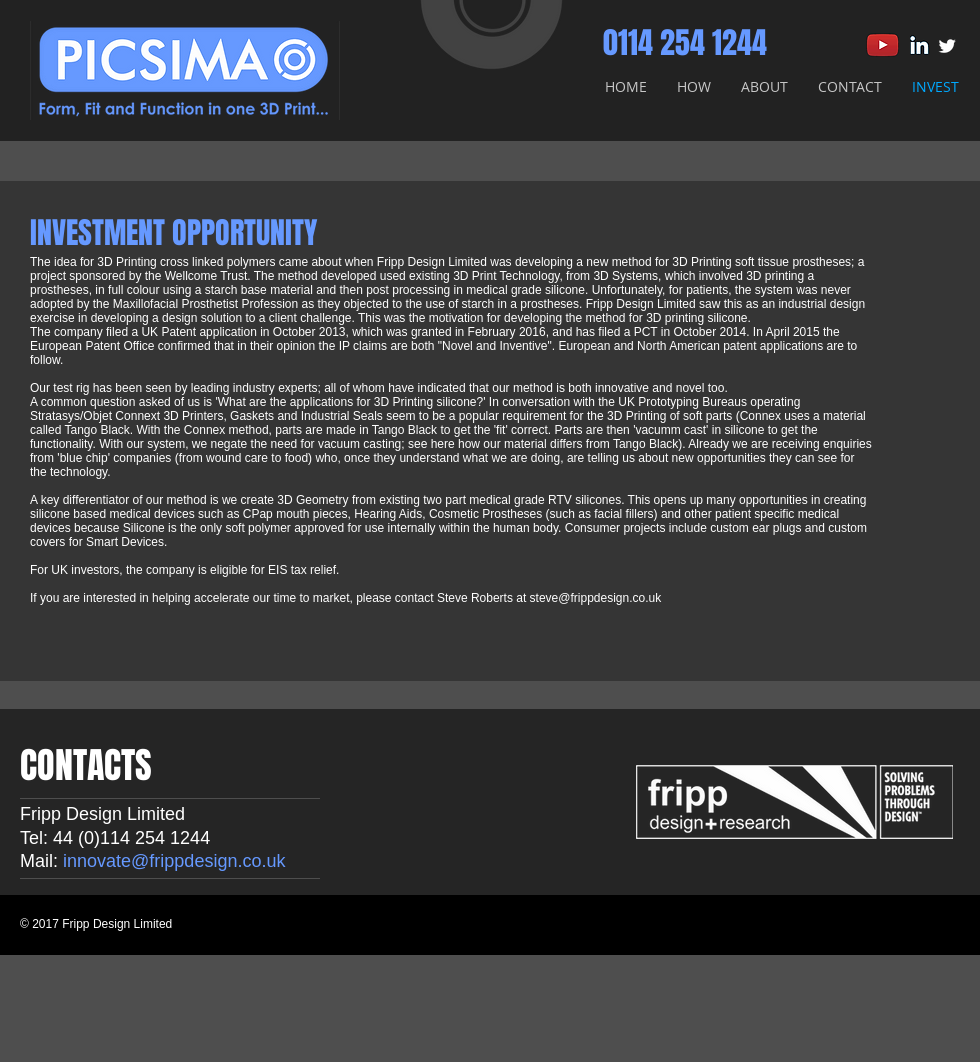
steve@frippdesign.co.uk (596, 598)
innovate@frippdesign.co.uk (174, 861)
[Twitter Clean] (947, 46)
